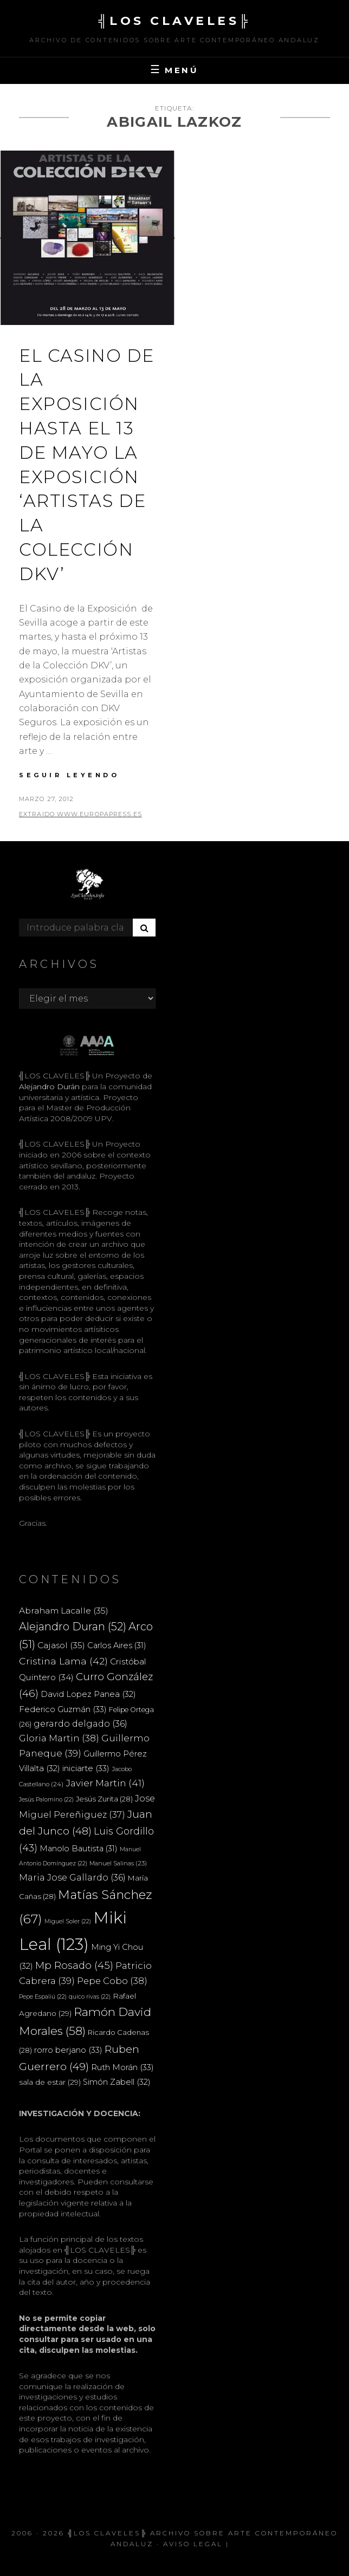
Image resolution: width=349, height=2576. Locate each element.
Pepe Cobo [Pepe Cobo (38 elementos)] (112, 1980)
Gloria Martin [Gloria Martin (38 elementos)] (59, 1738)
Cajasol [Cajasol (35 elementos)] (61, 1645)
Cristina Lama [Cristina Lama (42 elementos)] (63, 1661)
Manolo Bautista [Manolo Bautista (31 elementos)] (79, 1848)
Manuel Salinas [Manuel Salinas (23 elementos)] (118, 1863)
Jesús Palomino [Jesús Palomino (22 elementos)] (46, 1799)
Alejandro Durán (49, 1086)
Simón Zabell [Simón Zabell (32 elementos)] (117, 2082)
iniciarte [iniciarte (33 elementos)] (85, 1768)
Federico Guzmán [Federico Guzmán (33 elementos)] (63, 1709)
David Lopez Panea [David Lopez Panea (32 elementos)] (88, 1694)
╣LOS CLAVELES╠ (174, 21)
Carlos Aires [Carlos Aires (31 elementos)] (116, 1645)
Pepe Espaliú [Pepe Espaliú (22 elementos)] (43, 1996)
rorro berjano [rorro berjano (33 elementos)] (68, 2050)
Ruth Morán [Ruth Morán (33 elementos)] (122, 2067)
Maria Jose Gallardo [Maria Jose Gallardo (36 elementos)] (72, 1877)
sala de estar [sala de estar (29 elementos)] (50, 2082)
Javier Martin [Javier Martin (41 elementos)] (105, 1782)
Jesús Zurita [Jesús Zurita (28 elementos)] (104, 1798)
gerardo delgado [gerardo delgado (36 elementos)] (80, 1723)
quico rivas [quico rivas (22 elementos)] (90, 1996)
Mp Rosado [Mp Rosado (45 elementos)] (74, 1965)
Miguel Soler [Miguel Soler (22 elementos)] (67, 1921)
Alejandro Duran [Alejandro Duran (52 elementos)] (72, 1626)
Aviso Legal (193, 2544)
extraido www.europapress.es (80, 814)
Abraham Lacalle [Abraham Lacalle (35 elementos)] (63, 1610)
